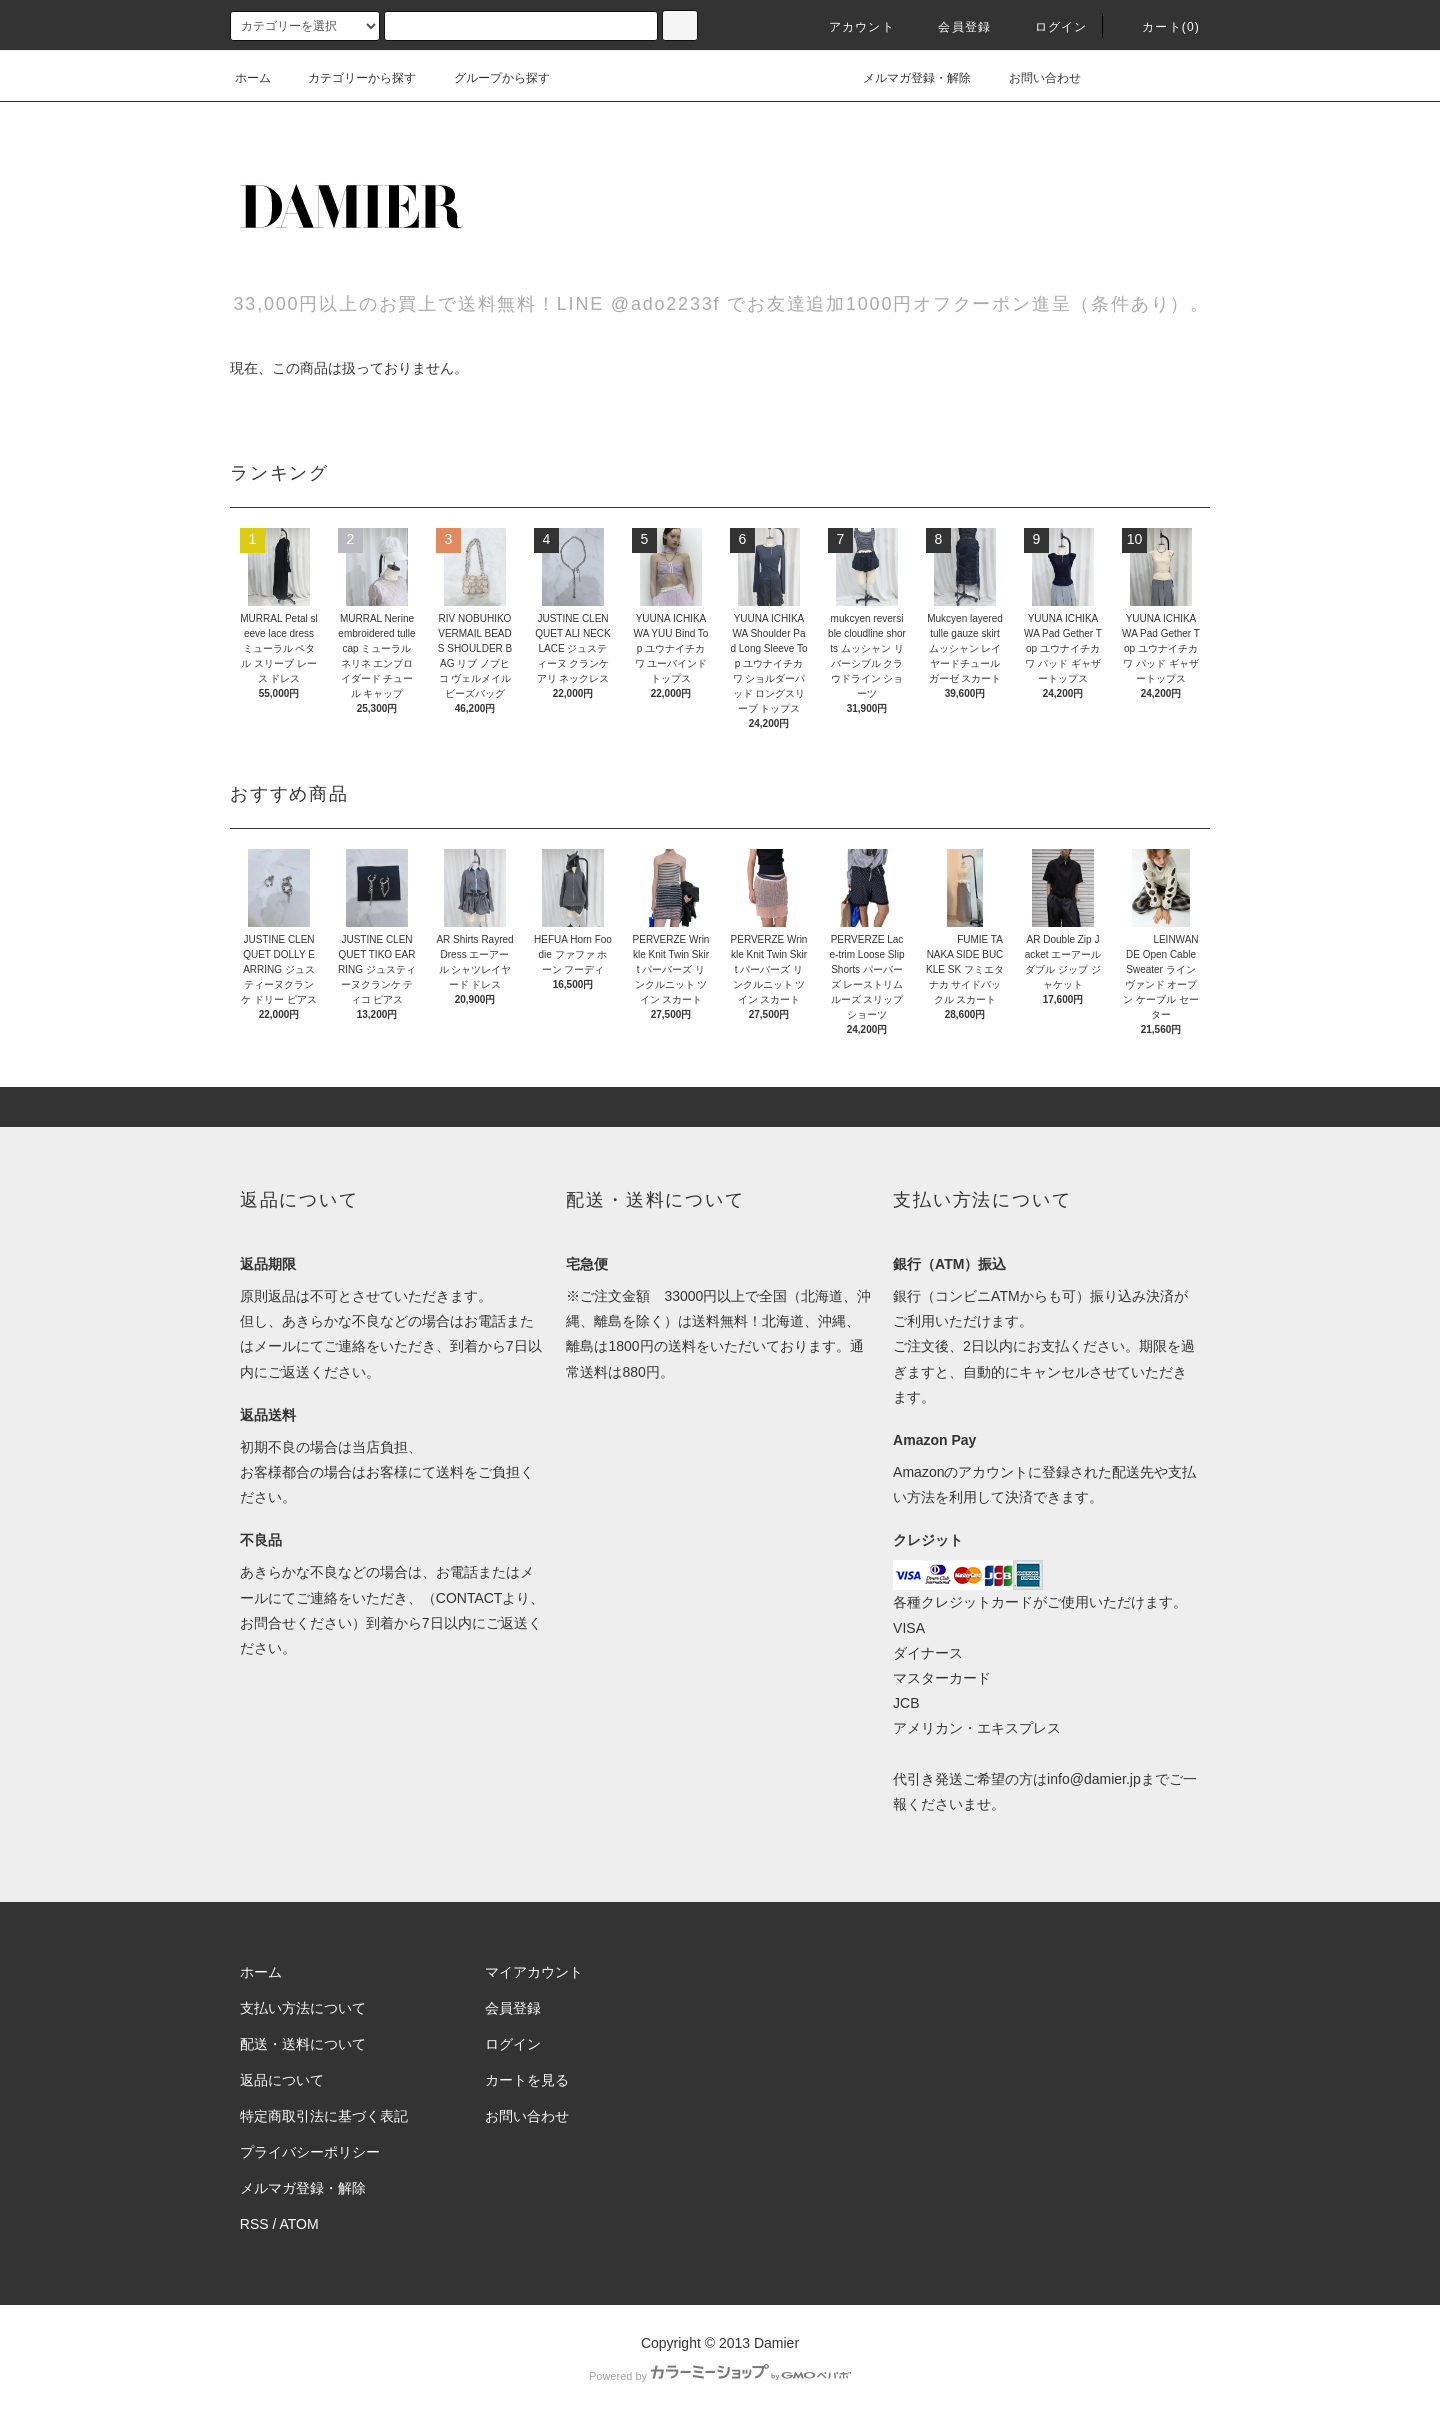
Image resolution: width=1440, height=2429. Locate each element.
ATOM (299, 2224)
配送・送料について (303, 2044)
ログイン (1049, 27)
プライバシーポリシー (310, 2152)
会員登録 (952, 27)
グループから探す (490, 78)
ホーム (253, 78)
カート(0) (1159, 27)
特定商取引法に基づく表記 (324, 2116)
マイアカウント (534, 1972)
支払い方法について (303, 2008)
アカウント (850, 27)
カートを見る (527, 2080)
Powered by (720, 2376)
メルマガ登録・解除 (905, 78)
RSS (254, 2224)
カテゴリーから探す (350, 78)
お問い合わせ (1033, 78)
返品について (282, 2080)
